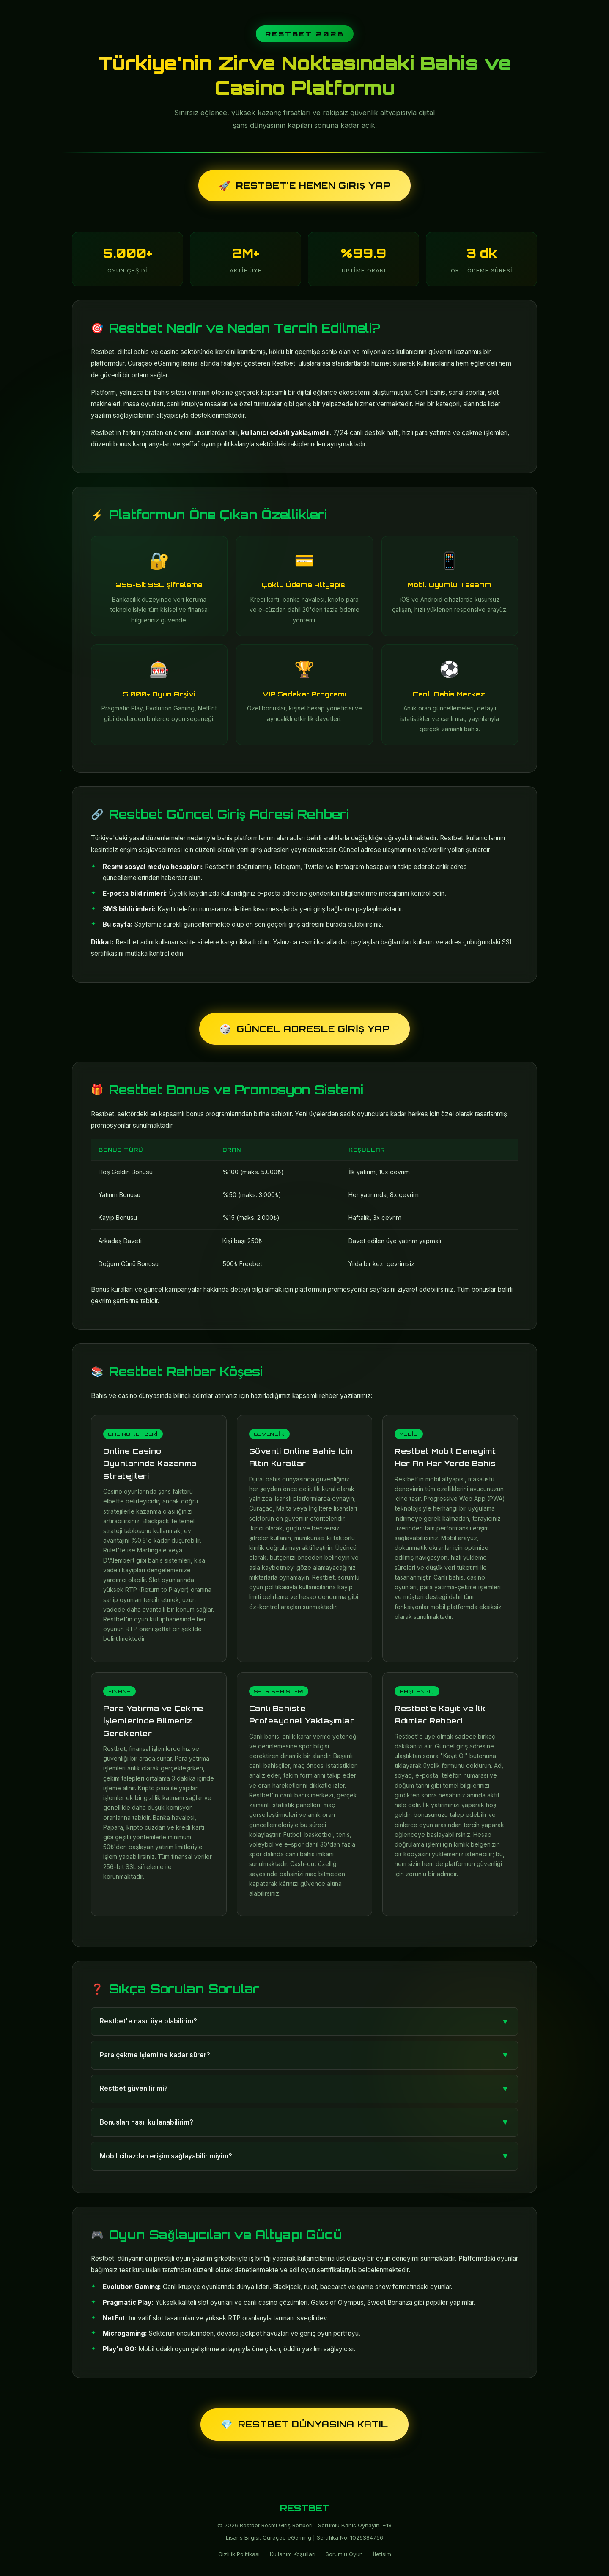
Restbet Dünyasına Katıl (304, 2424)
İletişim (382, 2554)
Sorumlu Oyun (344, 2554)
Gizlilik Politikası (239, 2554)
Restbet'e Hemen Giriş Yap (304, 185)
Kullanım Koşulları (292, 2554)
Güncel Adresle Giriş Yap (304, 1029)
